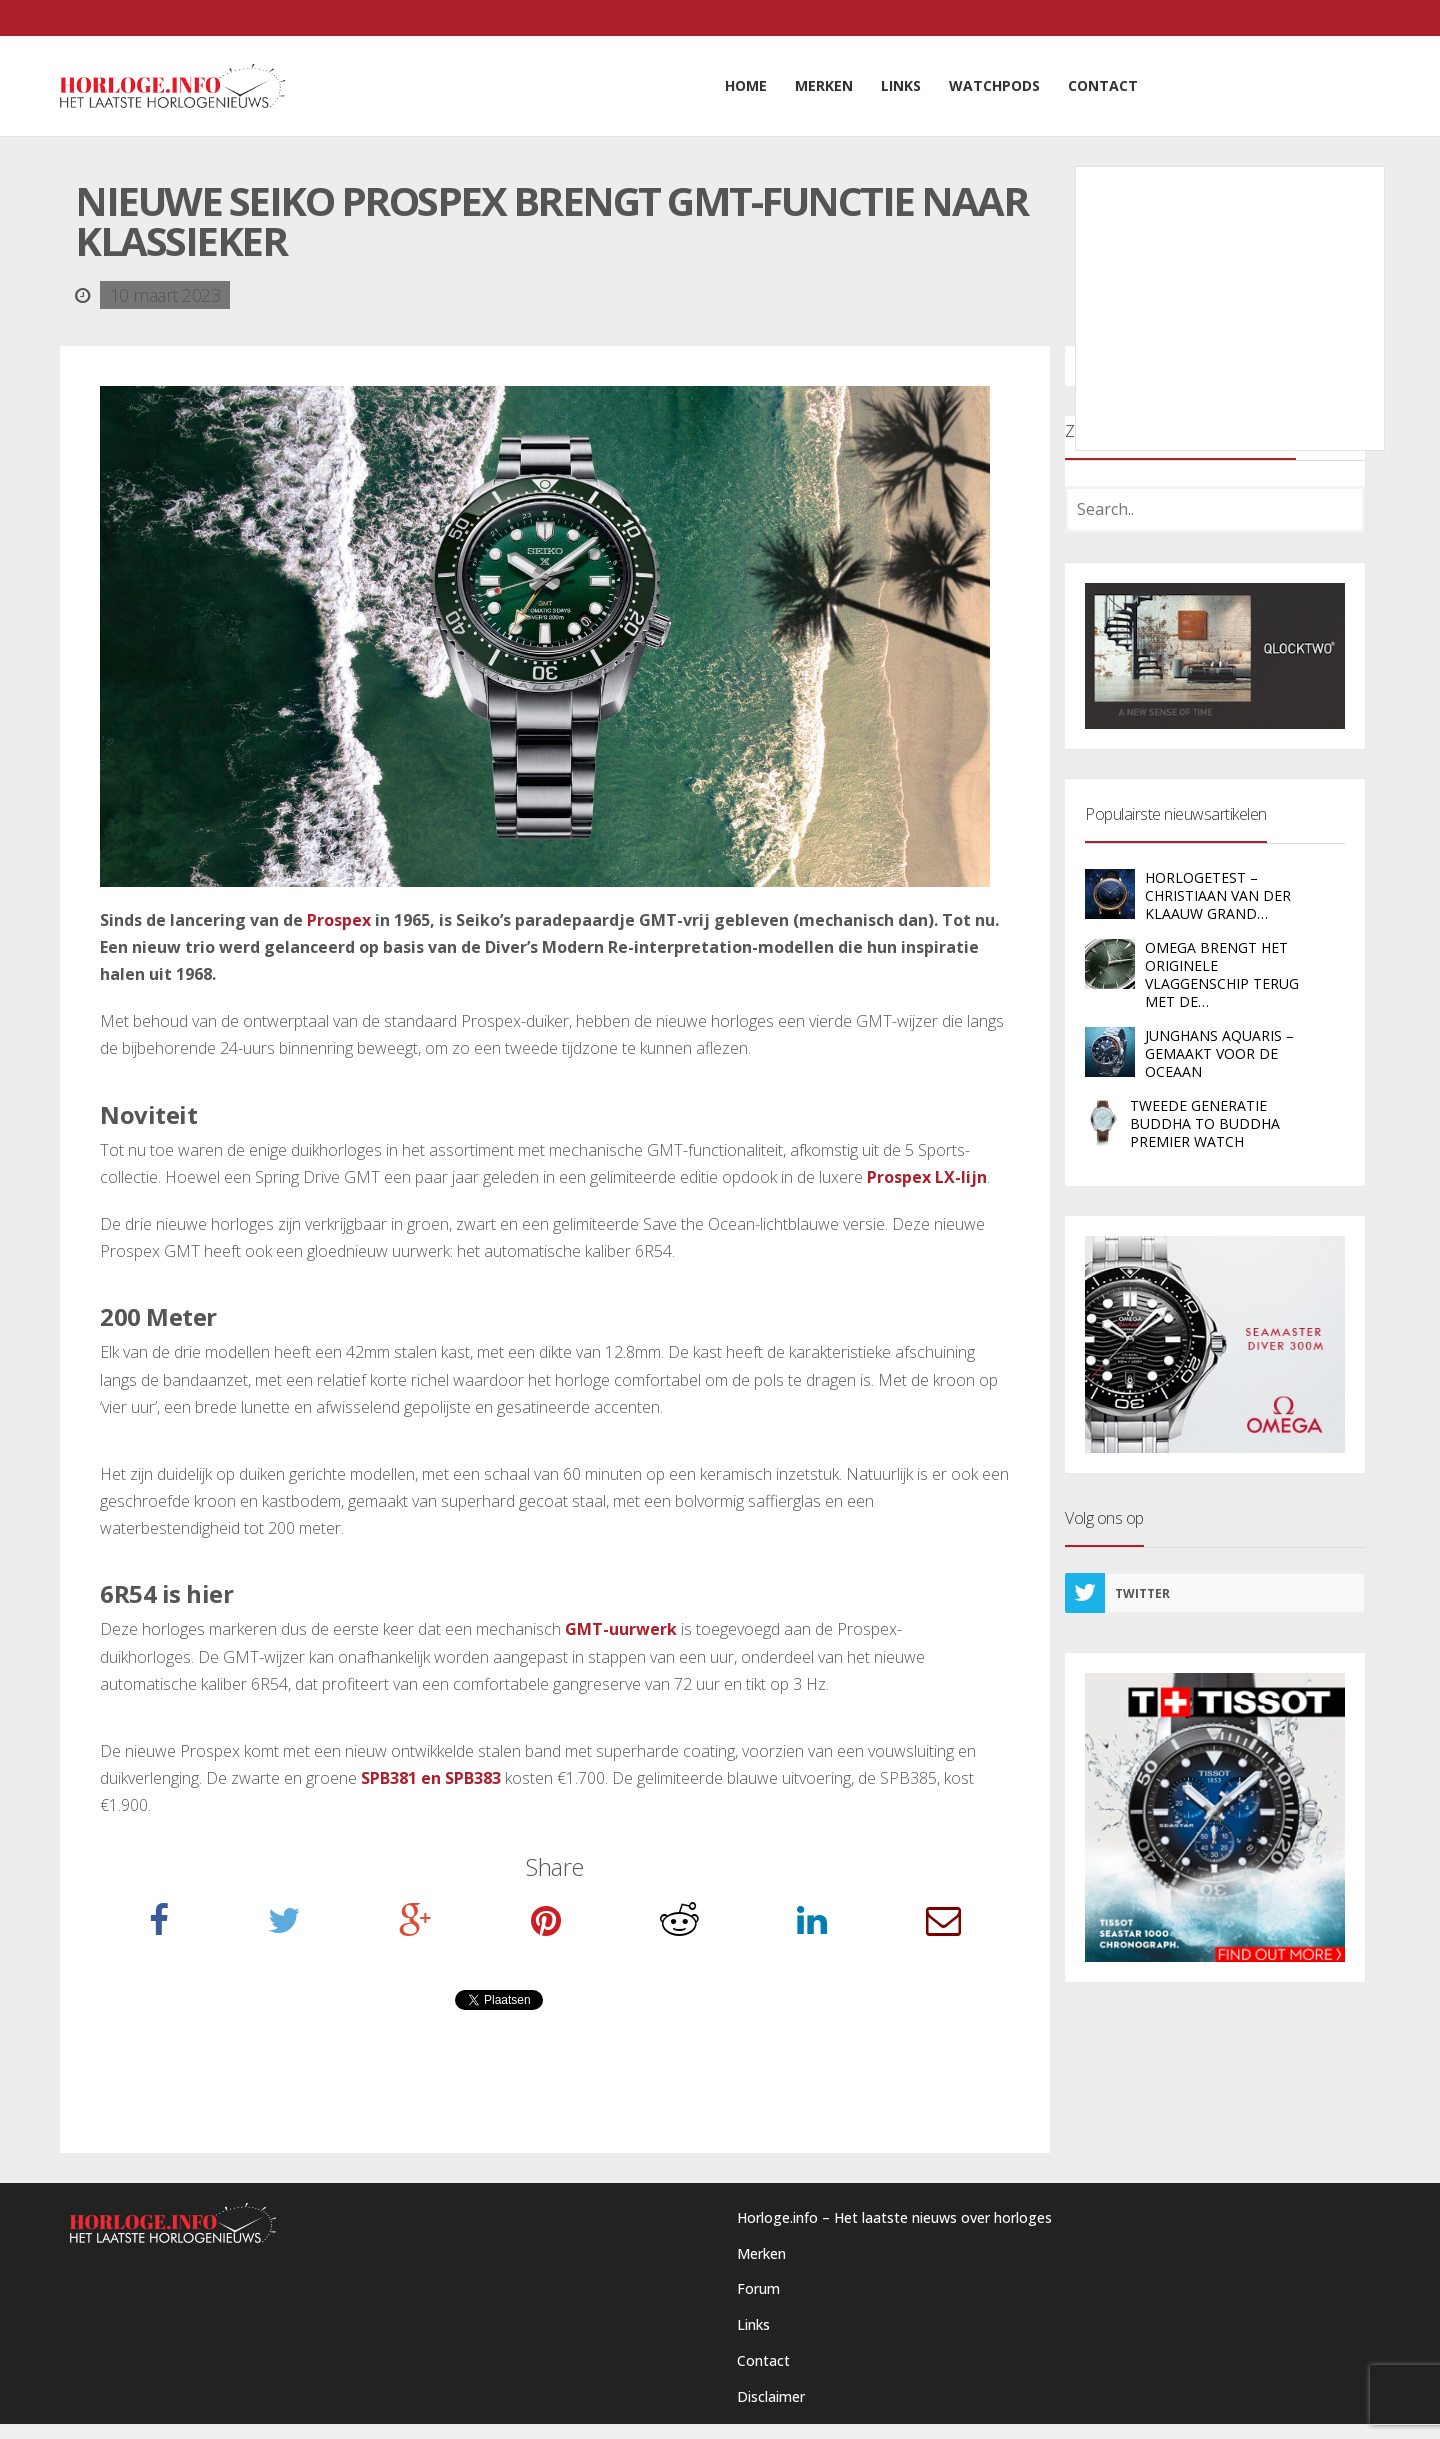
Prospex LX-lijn (927, 1177)
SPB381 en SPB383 (431, 1778)
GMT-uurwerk (621, 1629)
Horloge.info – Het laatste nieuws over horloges (894, 2217)
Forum (758, 2288)
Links (753, 2324)
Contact (763, 2360)
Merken (761, 2253)
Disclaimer (771, 2396)
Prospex (339, 920)
